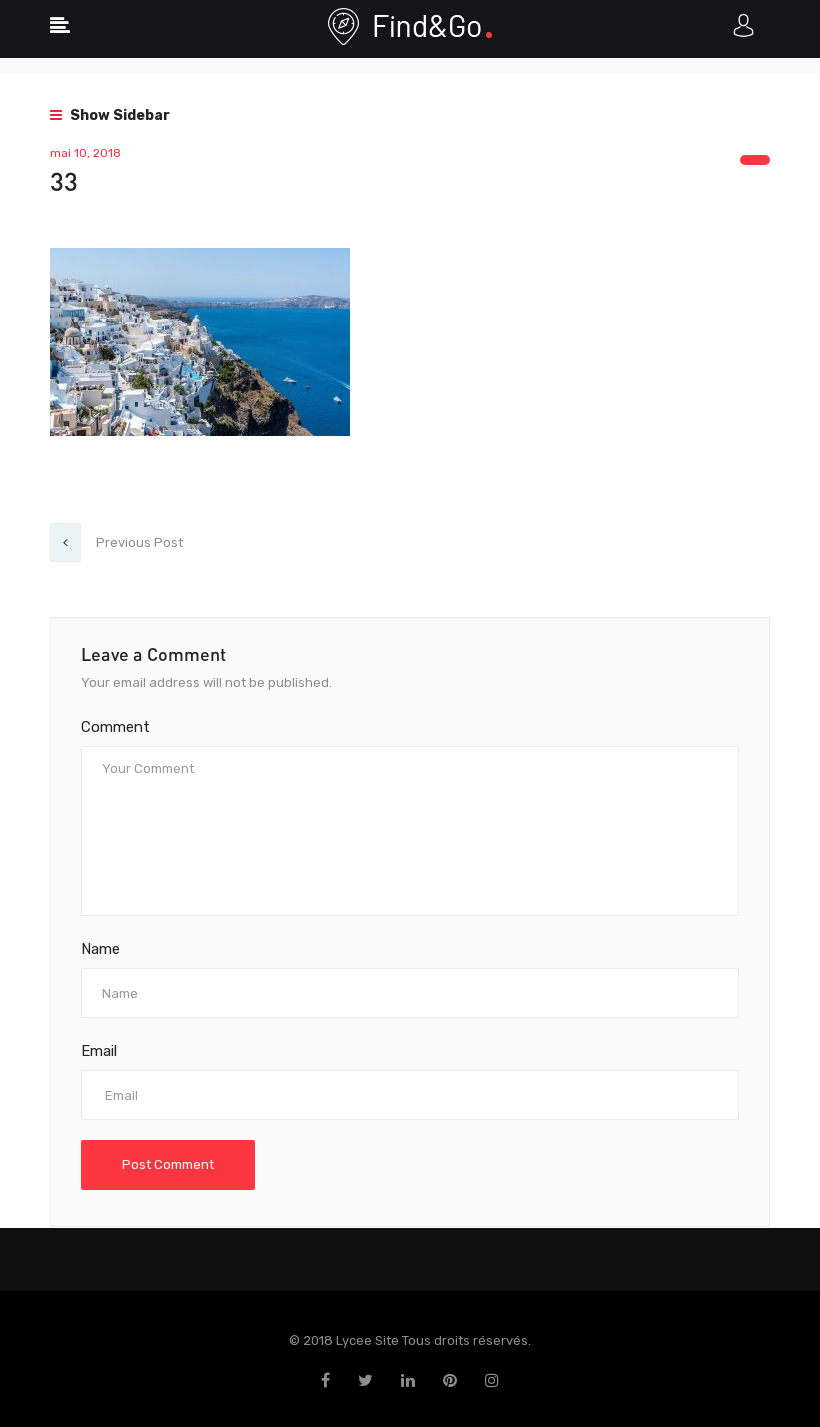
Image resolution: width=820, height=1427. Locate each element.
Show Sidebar (110, 115)
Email (99, 1051)
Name (100, 949)
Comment (115, 727)
